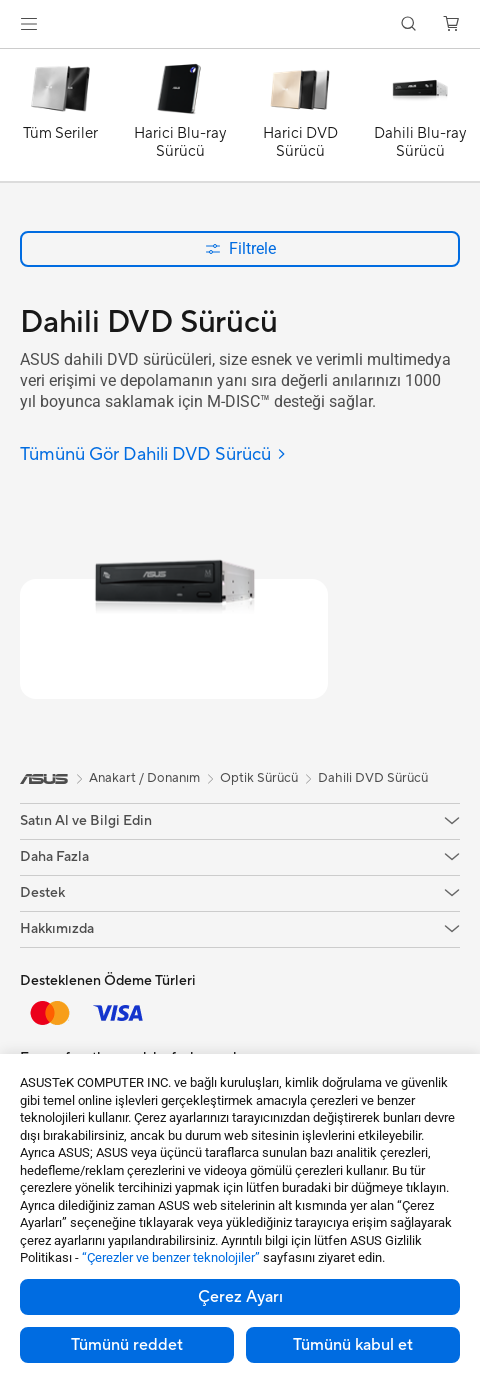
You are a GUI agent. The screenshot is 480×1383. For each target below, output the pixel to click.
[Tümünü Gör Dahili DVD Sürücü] (153, 455)
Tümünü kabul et (353, 1345)
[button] (29, 24)
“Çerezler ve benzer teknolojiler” (171, 1257)
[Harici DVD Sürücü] (300, 120)
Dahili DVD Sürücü (373, 778)
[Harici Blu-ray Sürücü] (180, 120)
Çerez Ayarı (240, 1297)
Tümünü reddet (127, 1345)
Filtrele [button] (240, 248)
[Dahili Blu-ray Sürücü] (420, 120)
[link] (240, 24)
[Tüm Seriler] (60, 120)
